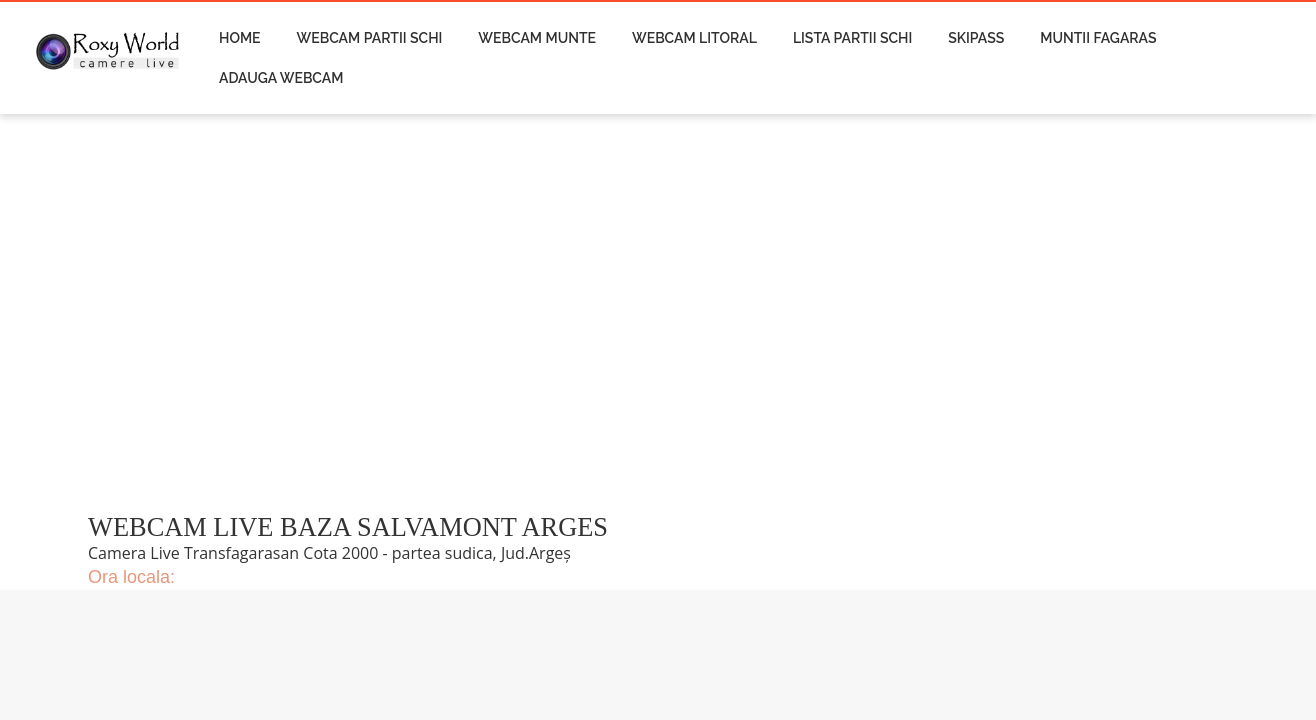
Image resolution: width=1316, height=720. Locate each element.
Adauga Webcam (281, 78)
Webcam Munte (537, 38)
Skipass (976, 38)
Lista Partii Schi (852, 38)
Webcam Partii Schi (370, 38)
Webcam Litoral (694, 38)
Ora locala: (131, 577)
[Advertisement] (487, 325)
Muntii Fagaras (1098, 38)
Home (240, 38)
